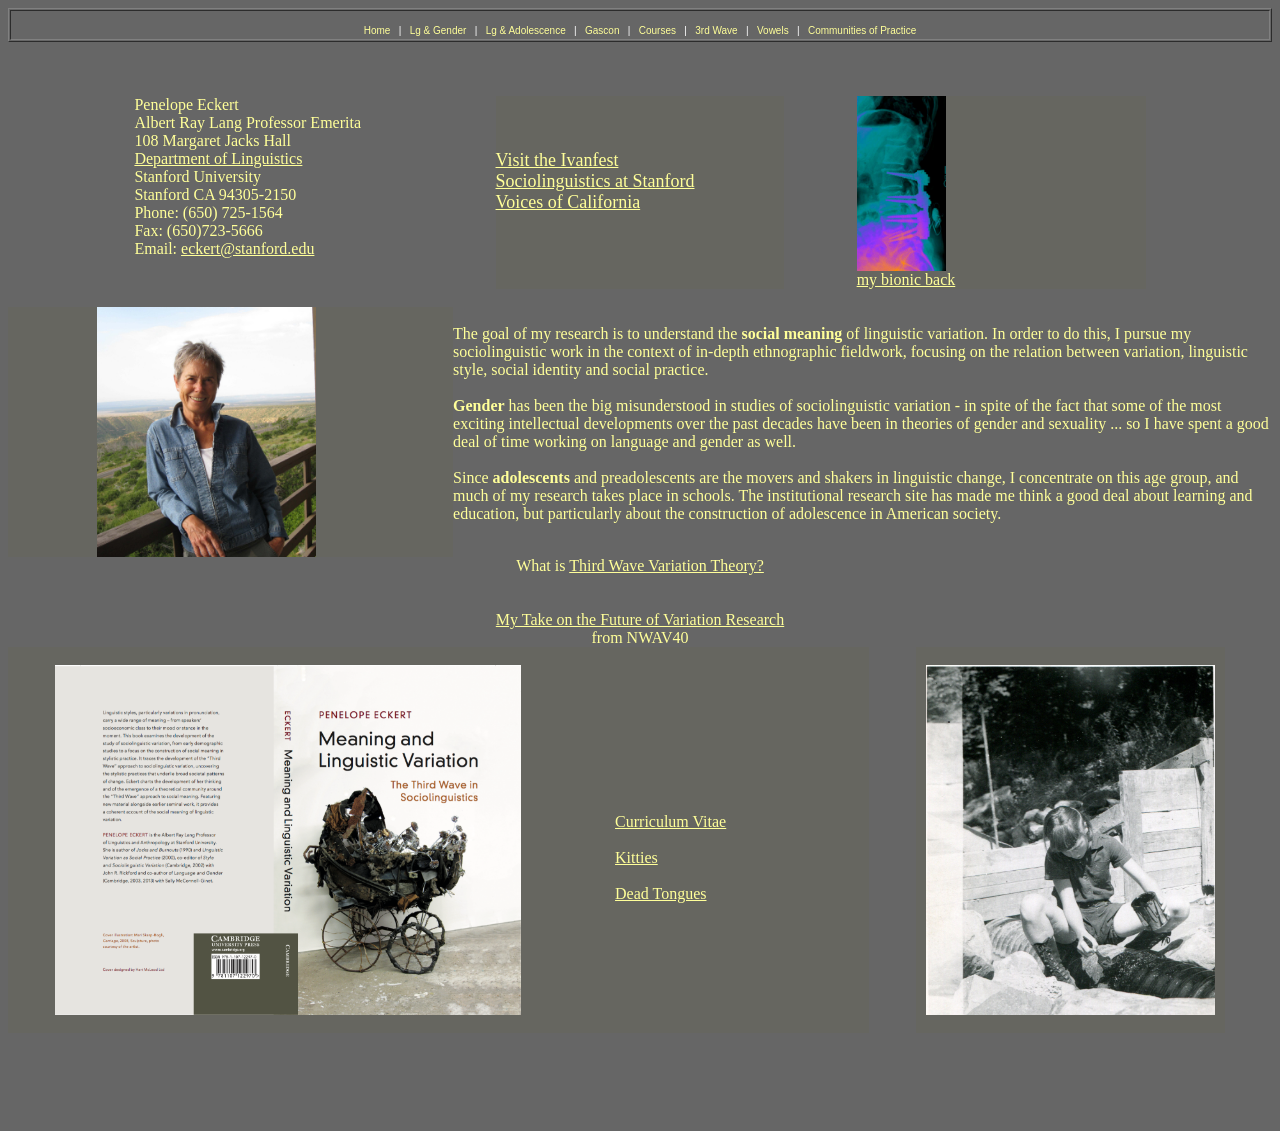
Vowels (774, 30)
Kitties (636, 857)
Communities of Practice (862, 30)
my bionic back (906, 279)
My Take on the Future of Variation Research (640, 619)
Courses (659, 30)
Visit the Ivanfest (557, 160)
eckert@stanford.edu (247, 248)
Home (378, 30)
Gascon (603, 30)
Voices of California (568, 202)
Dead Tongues (660, 893)
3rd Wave (717, 30)
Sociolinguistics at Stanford (595, 181)
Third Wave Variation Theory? (666, 565)
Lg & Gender (439, 30)
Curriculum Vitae (670, 821)
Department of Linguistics (218, 158)
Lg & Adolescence (527, 30)
